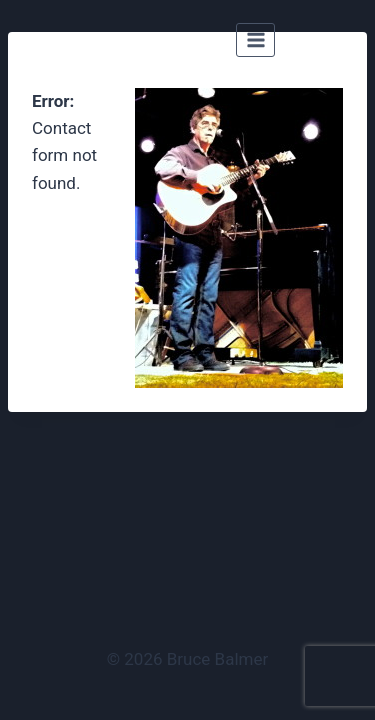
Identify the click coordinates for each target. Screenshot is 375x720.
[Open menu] (255, 39)
